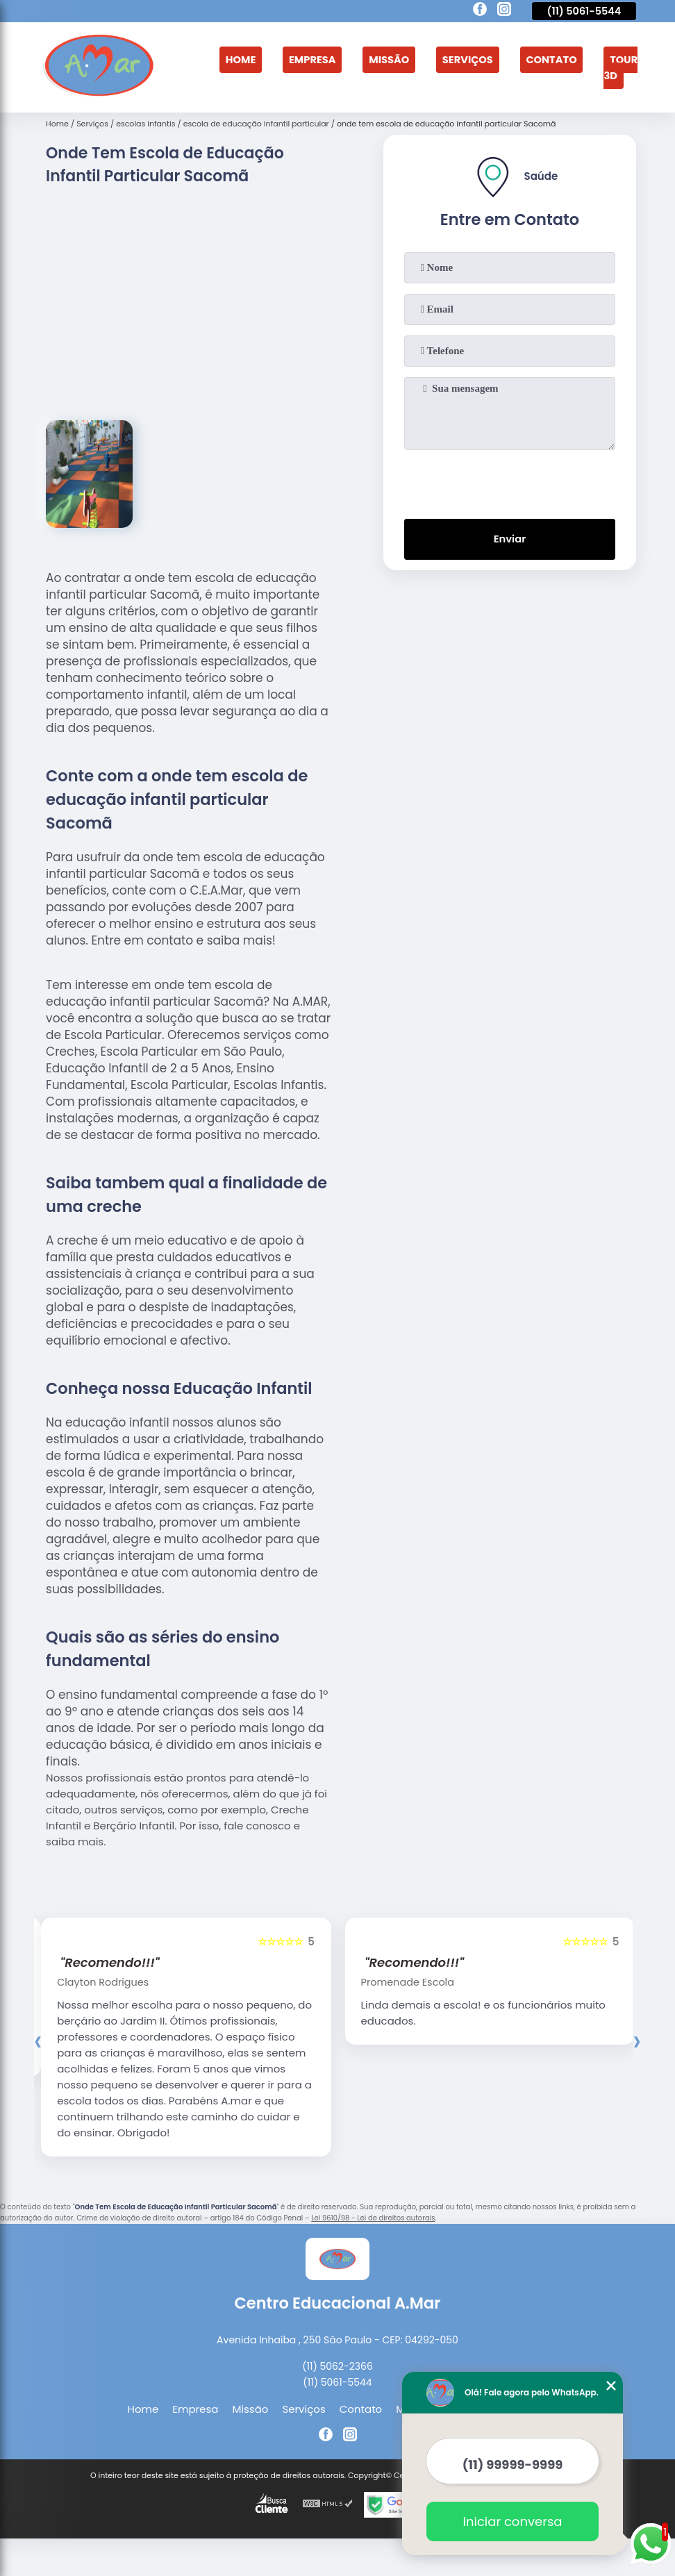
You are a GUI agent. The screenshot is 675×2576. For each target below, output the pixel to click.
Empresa (309, 58)
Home (237, 58)
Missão (388, 58)
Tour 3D (623, 66)
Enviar (509, 538)
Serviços (468, 58)
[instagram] (504, 11)
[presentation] (509, 480)
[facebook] (480, 11)
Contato (553, 58)
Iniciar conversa (512, 2521)
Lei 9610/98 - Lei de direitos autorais (373, 2218)
